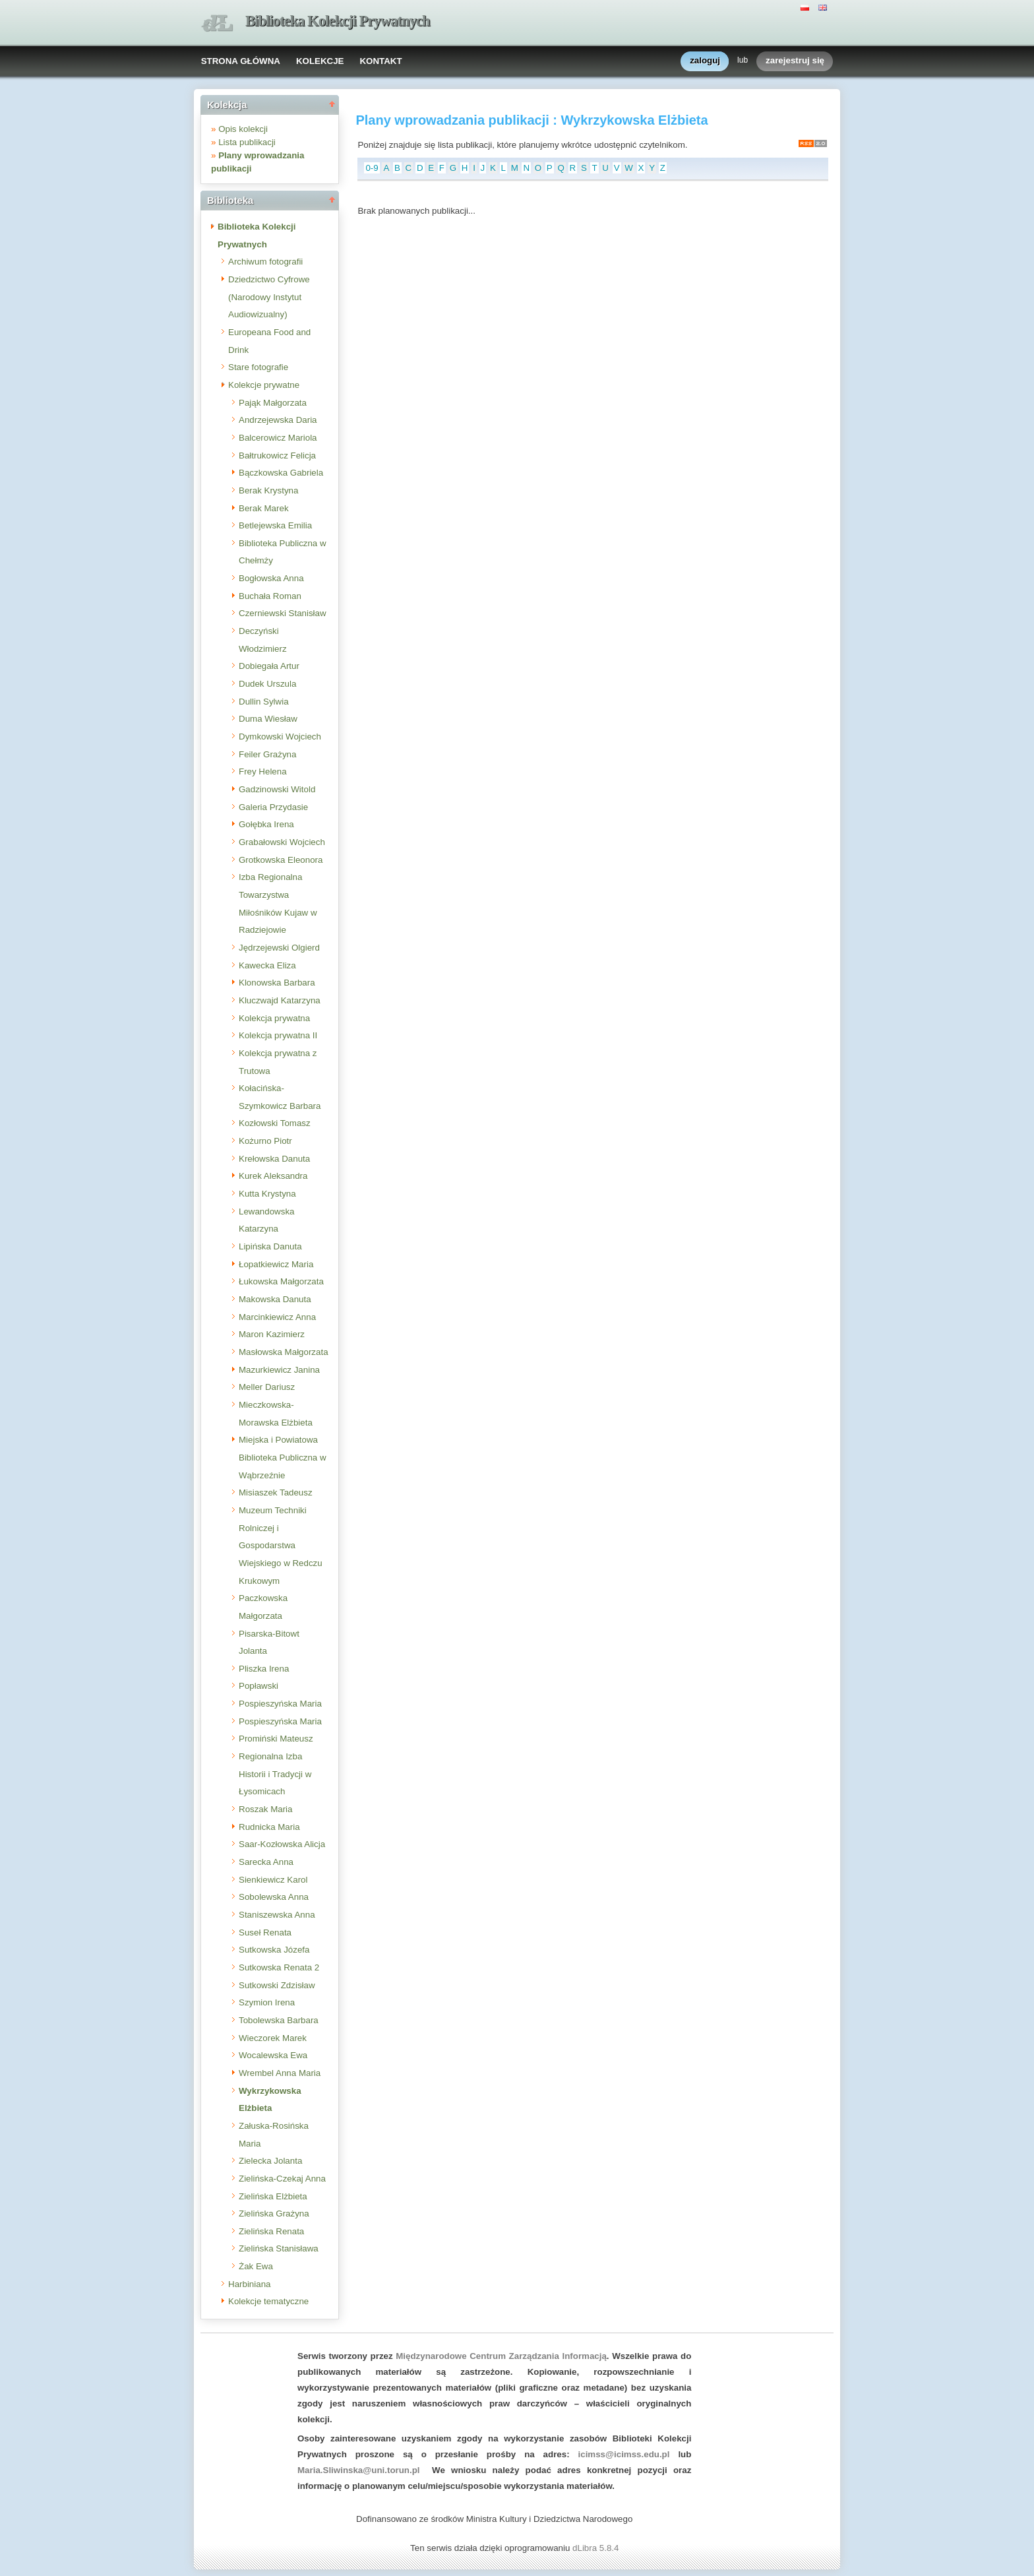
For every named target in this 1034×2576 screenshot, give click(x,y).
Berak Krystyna (268, 490)
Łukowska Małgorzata (281, 1281)
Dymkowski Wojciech (280, 736)
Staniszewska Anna (277, 1915)
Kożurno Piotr (265, 1141)
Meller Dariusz (267, 1387)
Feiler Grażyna (267, 754)
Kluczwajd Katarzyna (279, 1000)
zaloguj (705, 61)
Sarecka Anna (266, 1862)
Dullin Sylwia (264, 702)
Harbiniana (249, 2284)
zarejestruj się (795, 61)
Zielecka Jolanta (270, 2161)
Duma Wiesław (268, 719)
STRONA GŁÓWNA (240, 61)
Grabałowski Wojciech (282, 842)
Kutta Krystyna (267, 1194)
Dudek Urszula (267, 684)
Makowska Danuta (275, 1299)
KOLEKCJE (320, 61)
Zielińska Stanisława (279, 2248)
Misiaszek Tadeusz (276, 1492)
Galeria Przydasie (273, 807)
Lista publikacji (247, 142)
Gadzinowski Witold (277, 789)
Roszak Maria (265, 1809)
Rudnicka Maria (269, 1827)
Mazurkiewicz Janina (279, 1370)
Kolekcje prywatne (263, 385)
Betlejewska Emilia (275, 525)
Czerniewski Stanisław (282, 613)
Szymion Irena (267, 2002)
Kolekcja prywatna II (278, 1035)
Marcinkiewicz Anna (277, 1317)
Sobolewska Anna (274, 1897)
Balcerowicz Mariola (278, 438)
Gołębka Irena (266, 824)
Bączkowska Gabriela (281, 473)
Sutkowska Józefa (274, 1950)
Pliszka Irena (264, 1669)
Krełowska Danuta (274, 1159)
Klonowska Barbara (277, 983)
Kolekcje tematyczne (268, 2301)
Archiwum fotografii (265, 262)
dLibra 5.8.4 (596, 2548)
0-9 (371, 168)
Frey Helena (263, 771)
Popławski (258, 1686)
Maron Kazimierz (272, 1334)
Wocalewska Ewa (273, 2055)
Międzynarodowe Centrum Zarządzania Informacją (501, 2356)
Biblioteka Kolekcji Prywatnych (337, 21)
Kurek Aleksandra (273, 1176)
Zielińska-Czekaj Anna (282, 2178)
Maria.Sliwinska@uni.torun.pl (358, 2470)
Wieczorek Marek (273, 2038)
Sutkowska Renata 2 (279, 1967)
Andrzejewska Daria (278, 420)
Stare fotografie (258, 367)
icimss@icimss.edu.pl (624, 2454)
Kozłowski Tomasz (275, 1123)
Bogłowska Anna (271, 578)
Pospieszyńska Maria (280, 1704)
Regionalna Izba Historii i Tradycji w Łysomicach (275, 1773)
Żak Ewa (256, 2266)
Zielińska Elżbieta (273, 2196)
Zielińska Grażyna (274, 2213)
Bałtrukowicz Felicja (277, 455)
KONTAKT (380, 61)
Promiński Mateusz (276, 1739)
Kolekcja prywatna (274, 1018)
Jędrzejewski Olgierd (279, 948)
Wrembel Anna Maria (279, 2073)
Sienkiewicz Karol (273, 1880)
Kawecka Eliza (267, 965)
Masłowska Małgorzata (283, 1352)
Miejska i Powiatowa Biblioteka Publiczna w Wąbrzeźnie (282, 1457)
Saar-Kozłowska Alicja (282, 1844)
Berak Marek (264, 508)
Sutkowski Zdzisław (277, 1985)
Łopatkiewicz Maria (276, 1264)
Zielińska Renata (271, 2231)
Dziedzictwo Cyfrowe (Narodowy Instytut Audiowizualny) (269, 296)
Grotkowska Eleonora (280, 860)
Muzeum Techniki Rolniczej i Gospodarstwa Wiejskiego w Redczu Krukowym (280, 1545)
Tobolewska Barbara (279, 2020)
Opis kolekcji (243, 129)
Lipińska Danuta (270, 1246)
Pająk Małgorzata (273, 403)
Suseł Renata (265, 1932)
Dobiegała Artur (269, 666)
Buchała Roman (270, 596)
